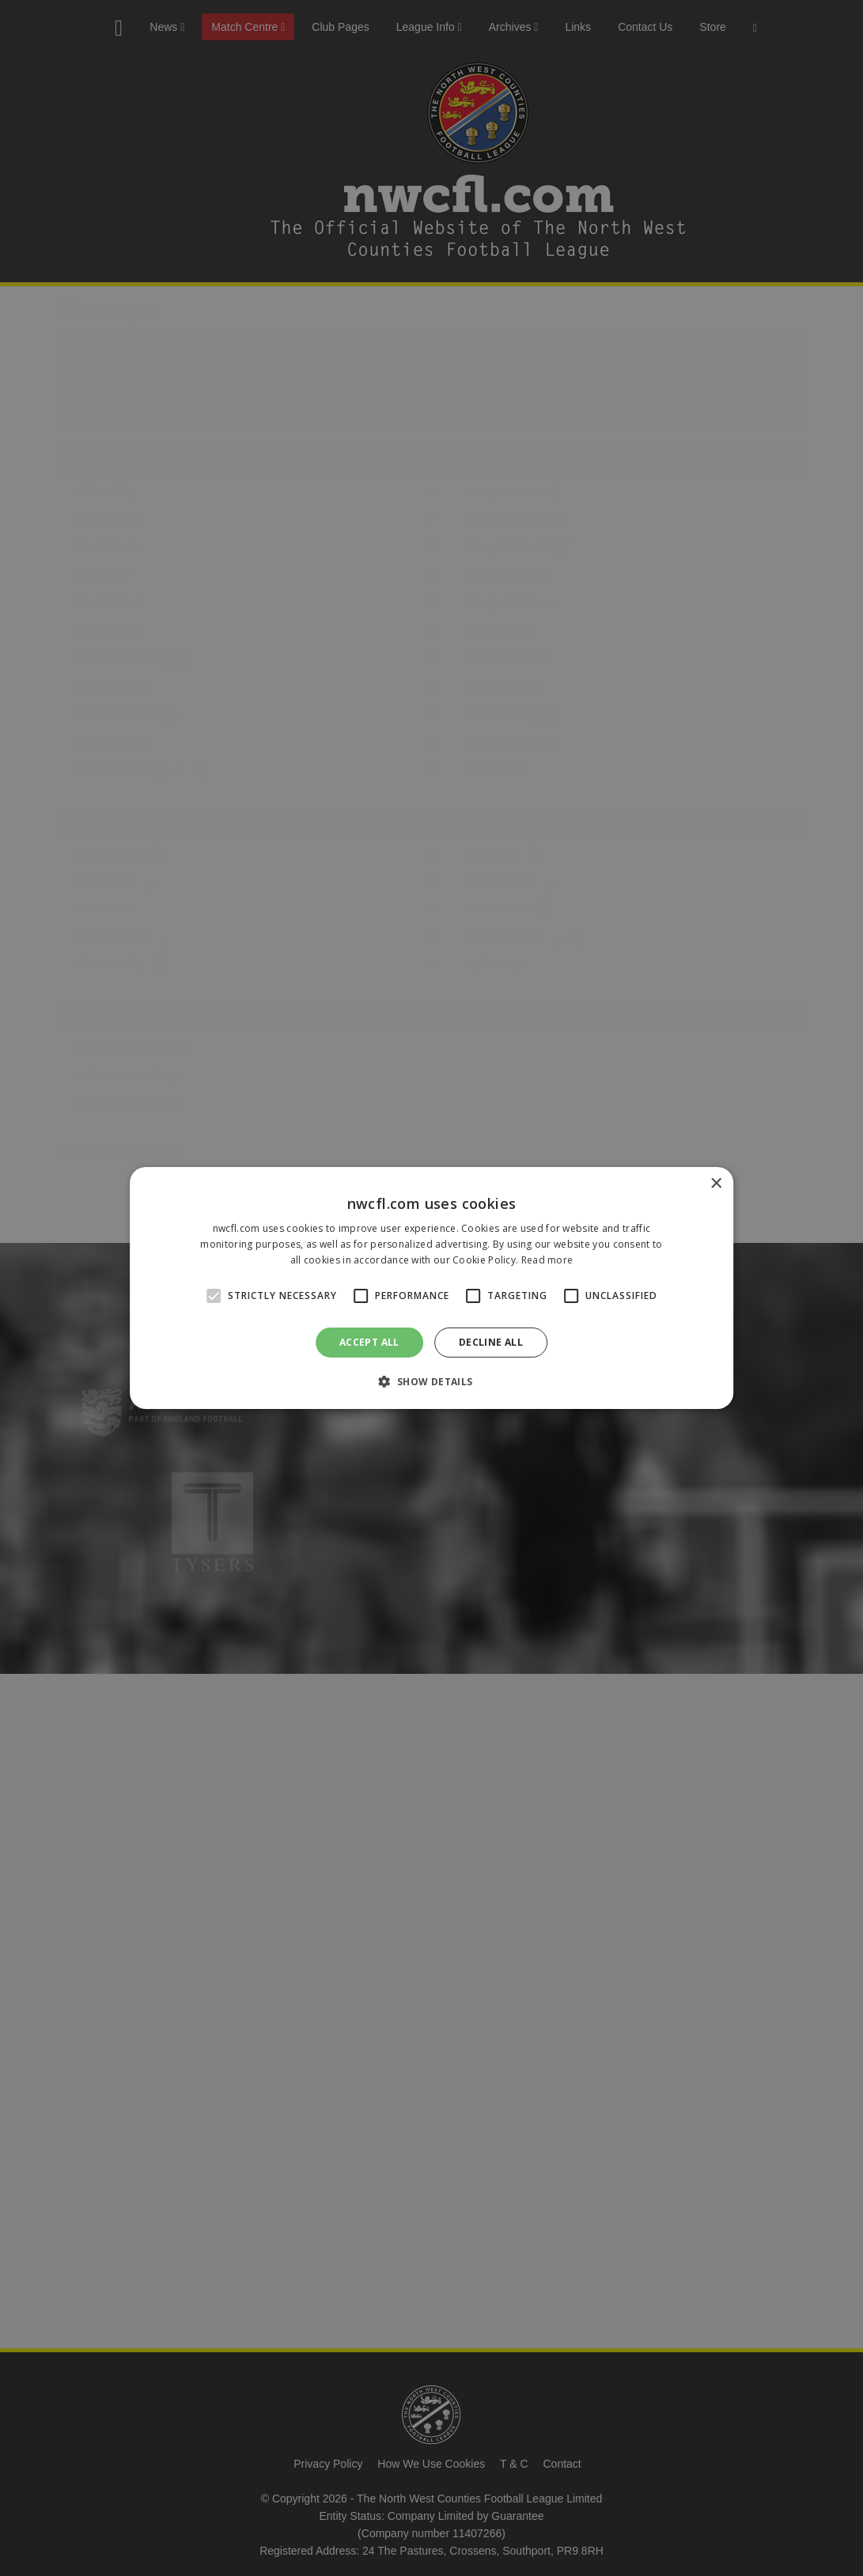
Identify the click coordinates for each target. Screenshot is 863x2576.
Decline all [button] (491, 1342)
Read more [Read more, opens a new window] (547, 1260)
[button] (431, 1381)
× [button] (715, 1184)
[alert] (431, 1288)
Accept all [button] (369, 1342)
